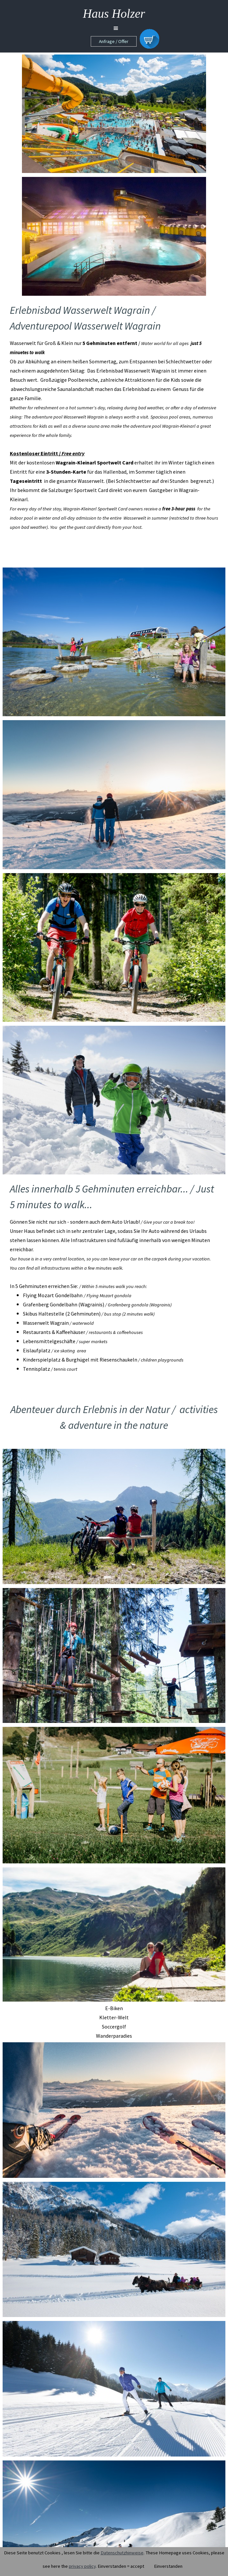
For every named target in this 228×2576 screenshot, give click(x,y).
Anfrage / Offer (113, 41)
